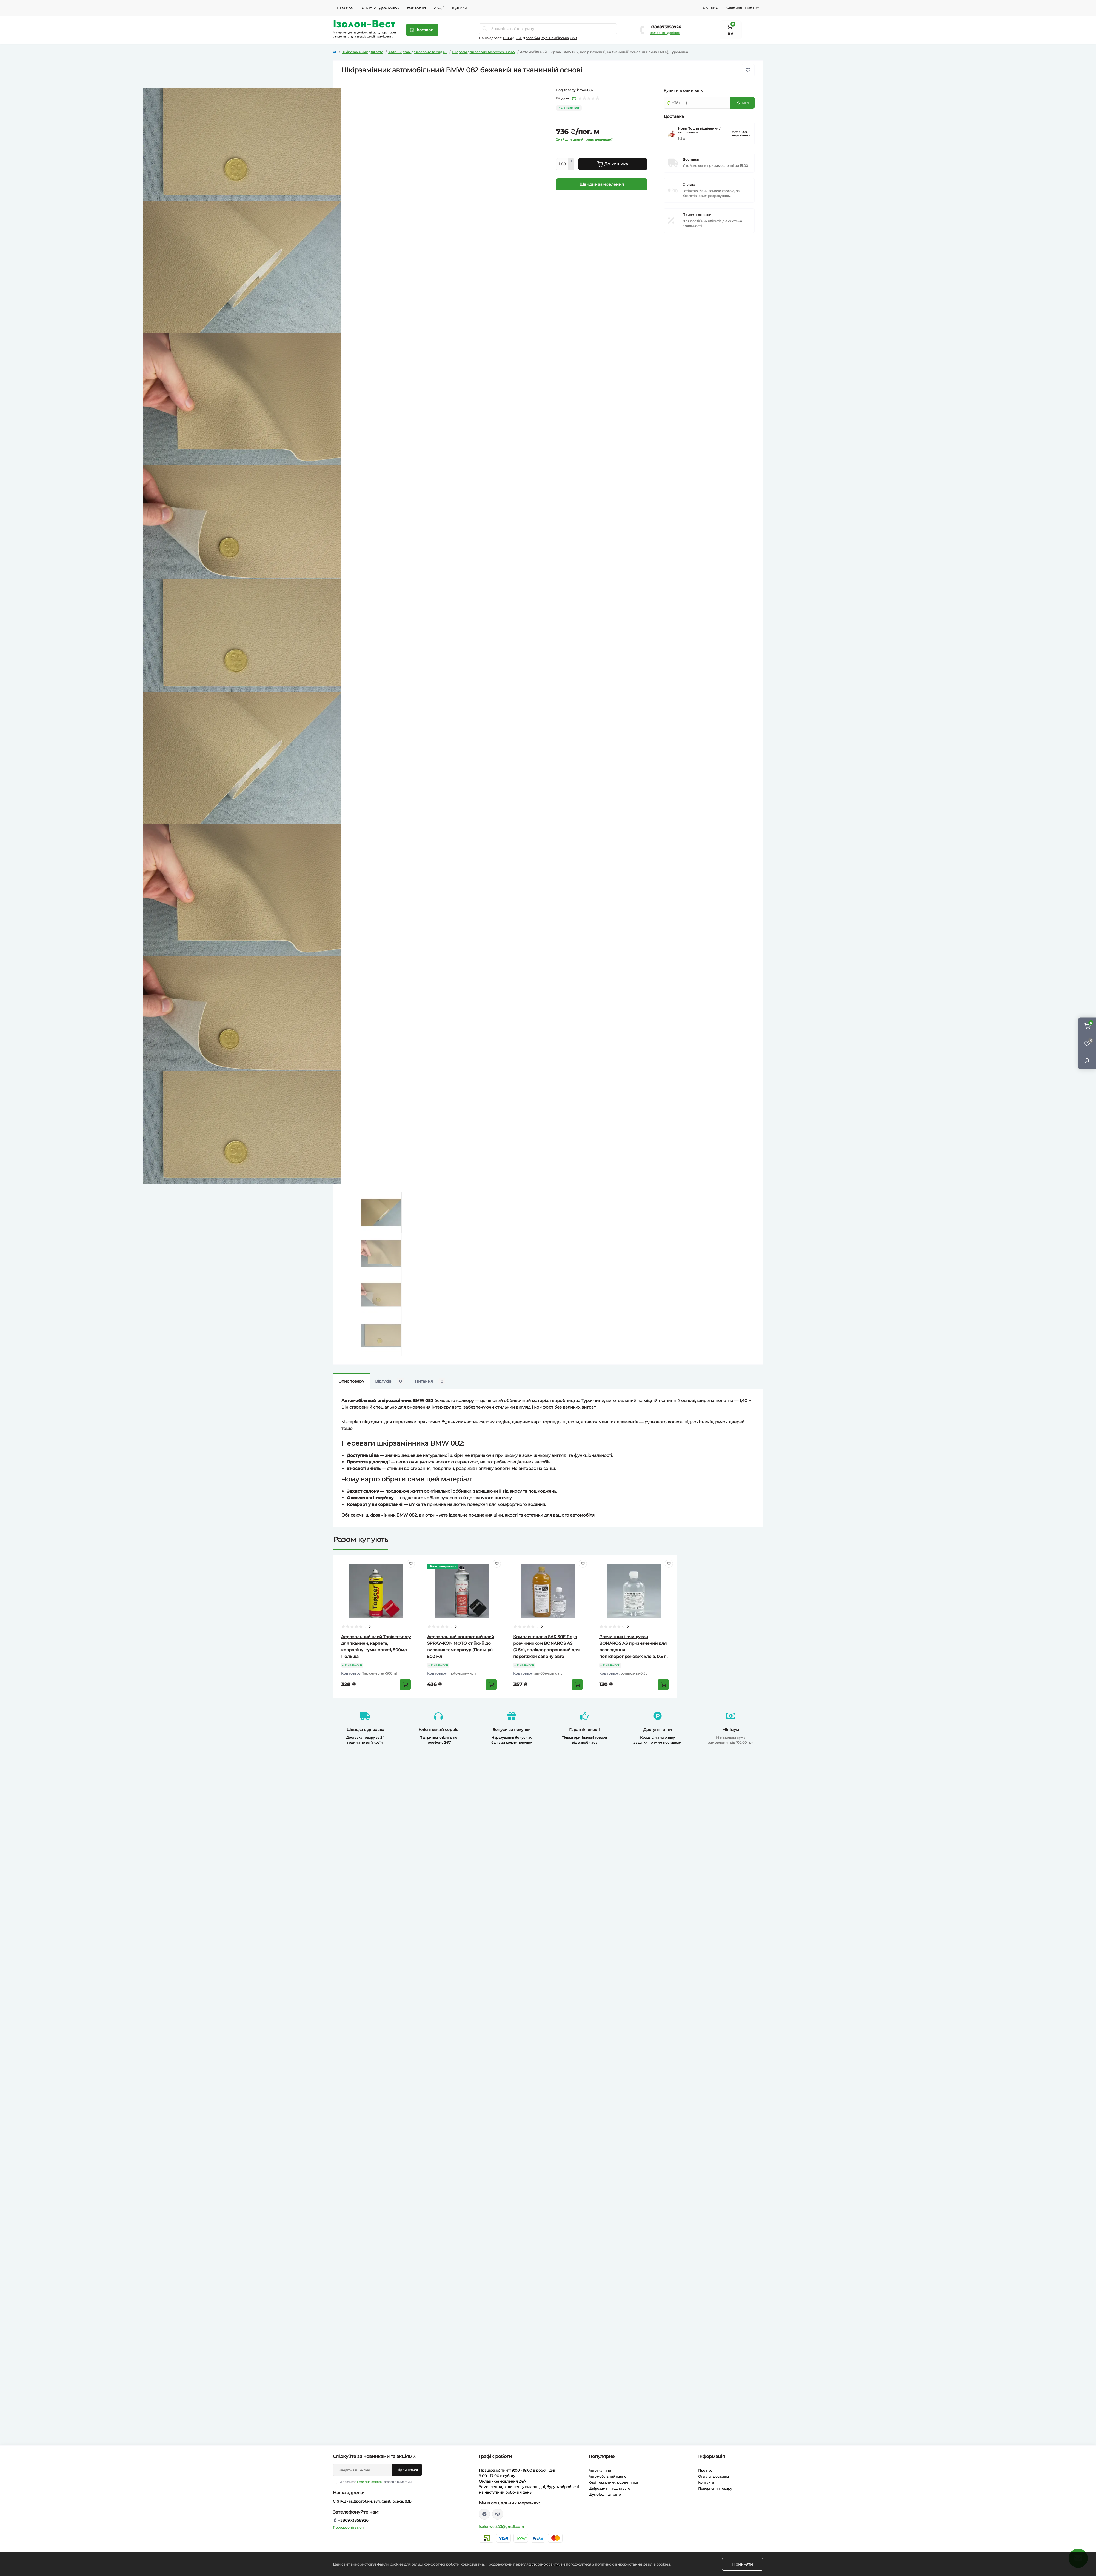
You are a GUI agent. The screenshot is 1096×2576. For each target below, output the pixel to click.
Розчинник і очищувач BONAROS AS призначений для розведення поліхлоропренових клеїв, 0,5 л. (634, 1646)
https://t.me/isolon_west (484, 2514)
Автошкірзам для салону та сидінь (417, 52)
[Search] (485, 28)
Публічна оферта (369, 2482)
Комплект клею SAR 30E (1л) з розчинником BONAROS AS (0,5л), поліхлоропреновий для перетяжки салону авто (548, 1646)
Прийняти (742, 2564)
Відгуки (459, 8)
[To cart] (405, 1684)
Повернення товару (715, 2488)
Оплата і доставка (380, 8)
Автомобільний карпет (608, 2476)
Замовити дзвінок (665, 33)
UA (705, 8)
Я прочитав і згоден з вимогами (376, 2482)
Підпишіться (407, 2470)
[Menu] (422, 30)
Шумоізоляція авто (605, 2494)
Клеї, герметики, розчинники (613, 2482)
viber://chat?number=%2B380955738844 (497, 2514)
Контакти (416, 8)
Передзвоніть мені (348, 2527)
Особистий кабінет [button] (742, 8)
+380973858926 (665, 27)
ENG (714, 8)
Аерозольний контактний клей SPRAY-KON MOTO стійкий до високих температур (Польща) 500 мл (462, 1646)
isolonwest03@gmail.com (501, 2526)
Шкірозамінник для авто (362, 52)
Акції (439, 8)
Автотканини (600, 2470)
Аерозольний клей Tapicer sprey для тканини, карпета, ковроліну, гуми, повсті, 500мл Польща (376, 1646)
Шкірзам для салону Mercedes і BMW (483, 52)
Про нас (345, 8)
